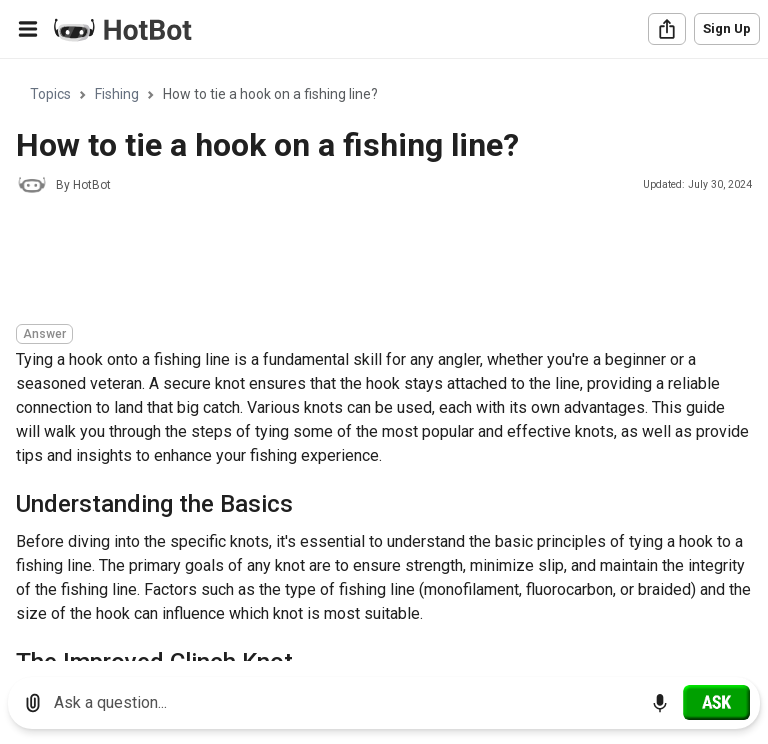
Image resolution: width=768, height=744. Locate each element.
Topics (50, 94)
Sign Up (727, 28)
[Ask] (716, 702)
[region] (384, 360)
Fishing (117, 94)
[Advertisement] (380, 262)
